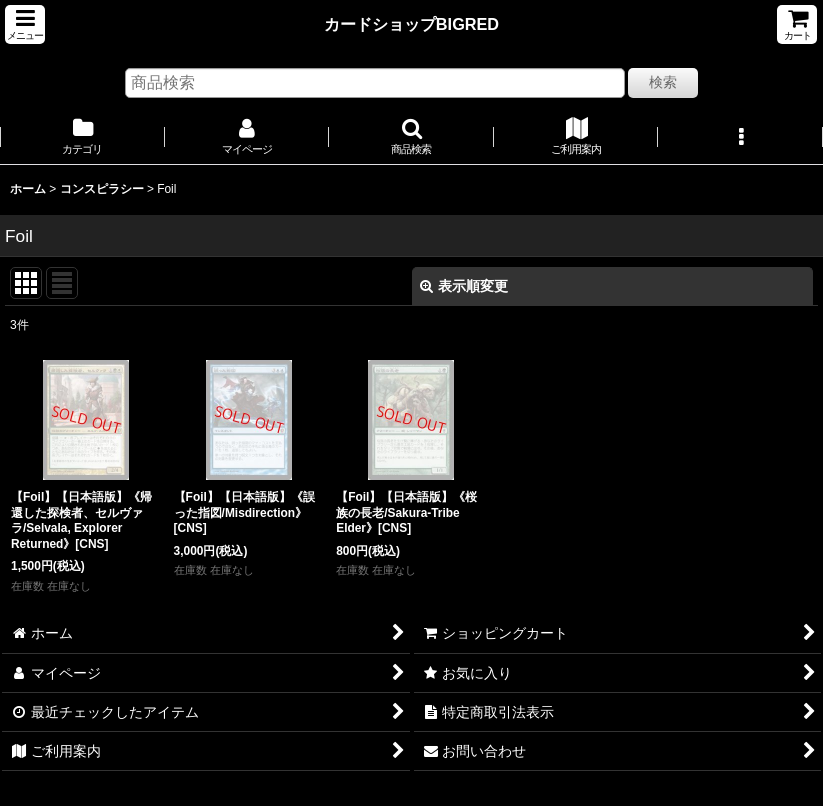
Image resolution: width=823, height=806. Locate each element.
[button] (25, 24)
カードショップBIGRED (411, 24)
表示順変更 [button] (464, 286)
